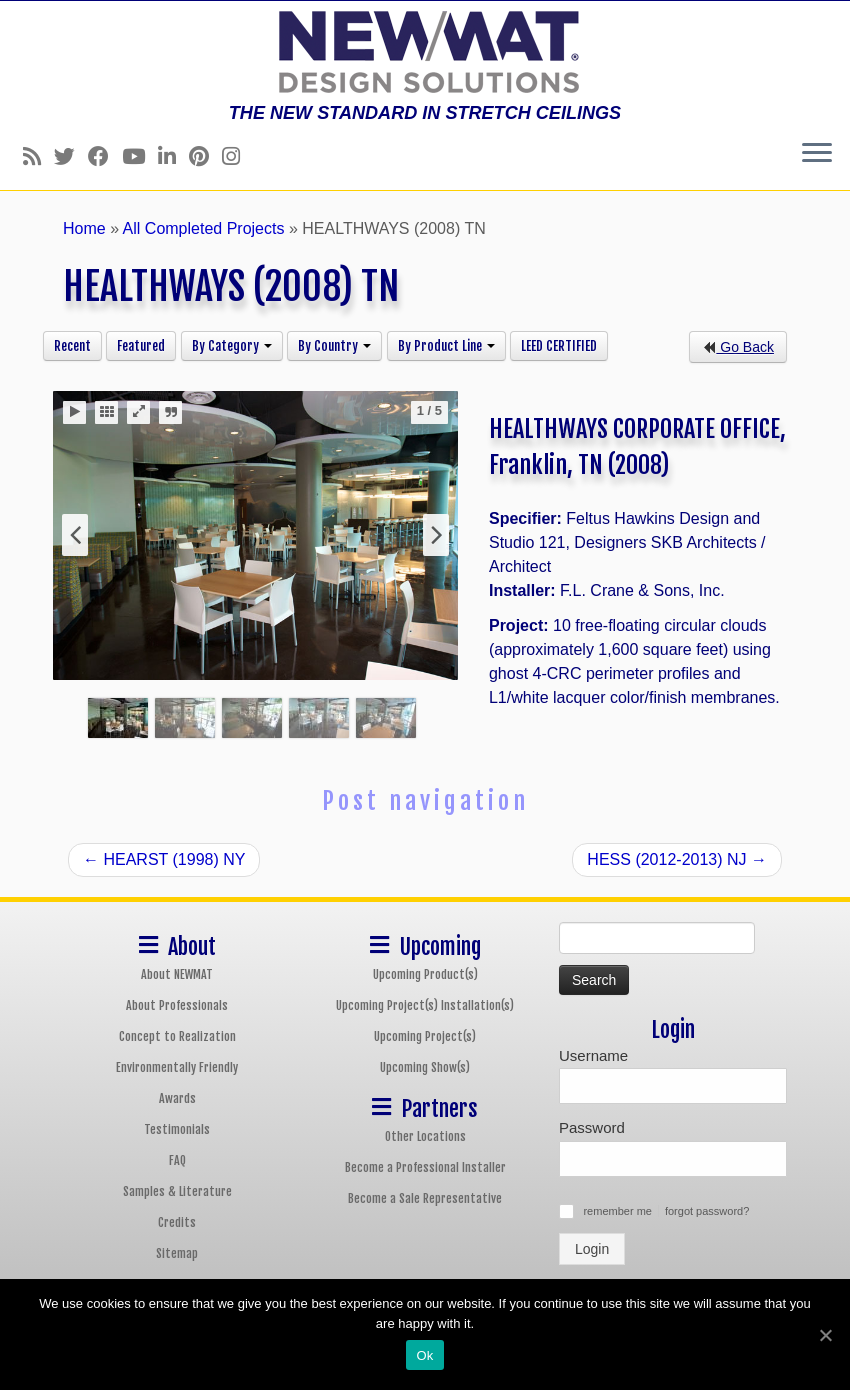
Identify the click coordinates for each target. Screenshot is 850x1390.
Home (84, 228)
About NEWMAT (177, 974)
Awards (177, 1098)
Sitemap (177, 1253)
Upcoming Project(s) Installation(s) (425, 1005)
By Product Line (446, 346)
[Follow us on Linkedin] (173, 156)
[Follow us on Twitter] (71, 156)
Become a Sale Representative (425, 1198)
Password (592, 1127)
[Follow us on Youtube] (140, 156)
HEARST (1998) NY (164, 859)
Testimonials (177, 1129)
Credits (177, 1222)
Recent (72, 346)
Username (593, 1055)
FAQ (177, 1160)
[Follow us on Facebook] (105, 156)
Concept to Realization (177, 1036)
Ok (424, 1355)
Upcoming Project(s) (425, 1036)
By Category (232, 346)
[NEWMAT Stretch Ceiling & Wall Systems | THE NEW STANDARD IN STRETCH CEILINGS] (425, 52)
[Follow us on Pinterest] (205, 156)
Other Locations (425, 1136)
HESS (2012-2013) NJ (677, 859)
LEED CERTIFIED (559, 346)
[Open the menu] (817, 154)
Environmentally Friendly (177, 1067)
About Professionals (177, 1005)
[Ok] (825, 1335)
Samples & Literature (177, 1191)
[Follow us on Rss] (38, 156)
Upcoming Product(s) (425, 974)
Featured (141, 346)
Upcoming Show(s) (425, 1067)
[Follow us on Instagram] (237, 156)
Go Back (738, 347)
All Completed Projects (204, 228)
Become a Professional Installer (425, 1167)
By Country (334, 346)
